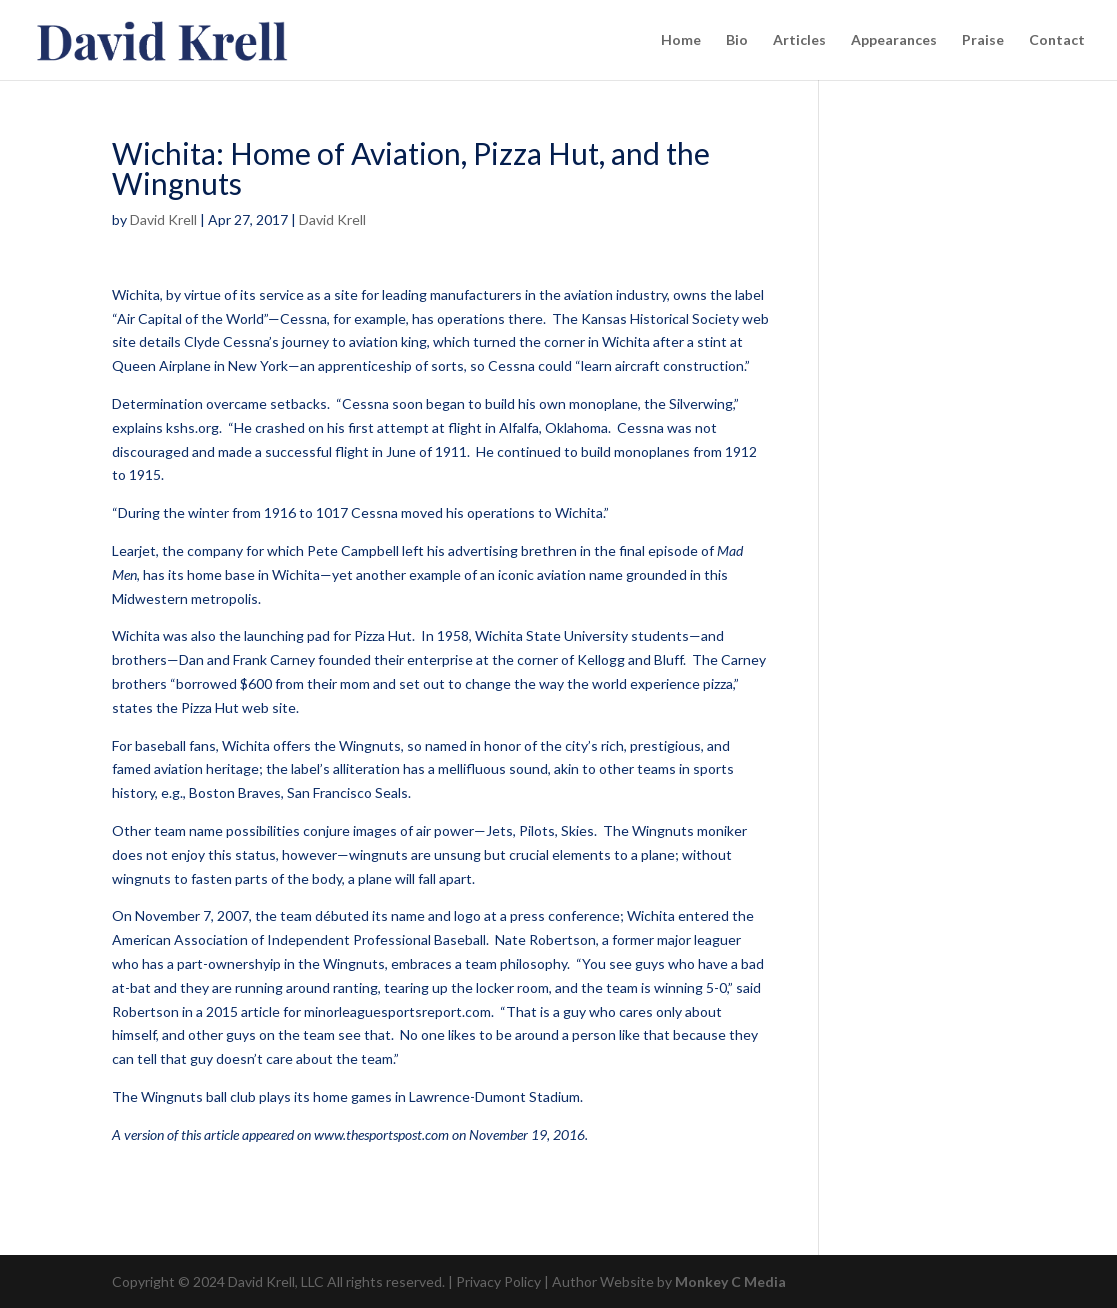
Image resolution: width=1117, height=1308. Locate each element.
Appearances (894, 40)
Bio (737, 40)
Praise (983, 40)
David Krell (163, 219)
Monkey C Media (730, 1281)
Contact (1057, 40)
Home (681, 40)
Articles (799, 40)
